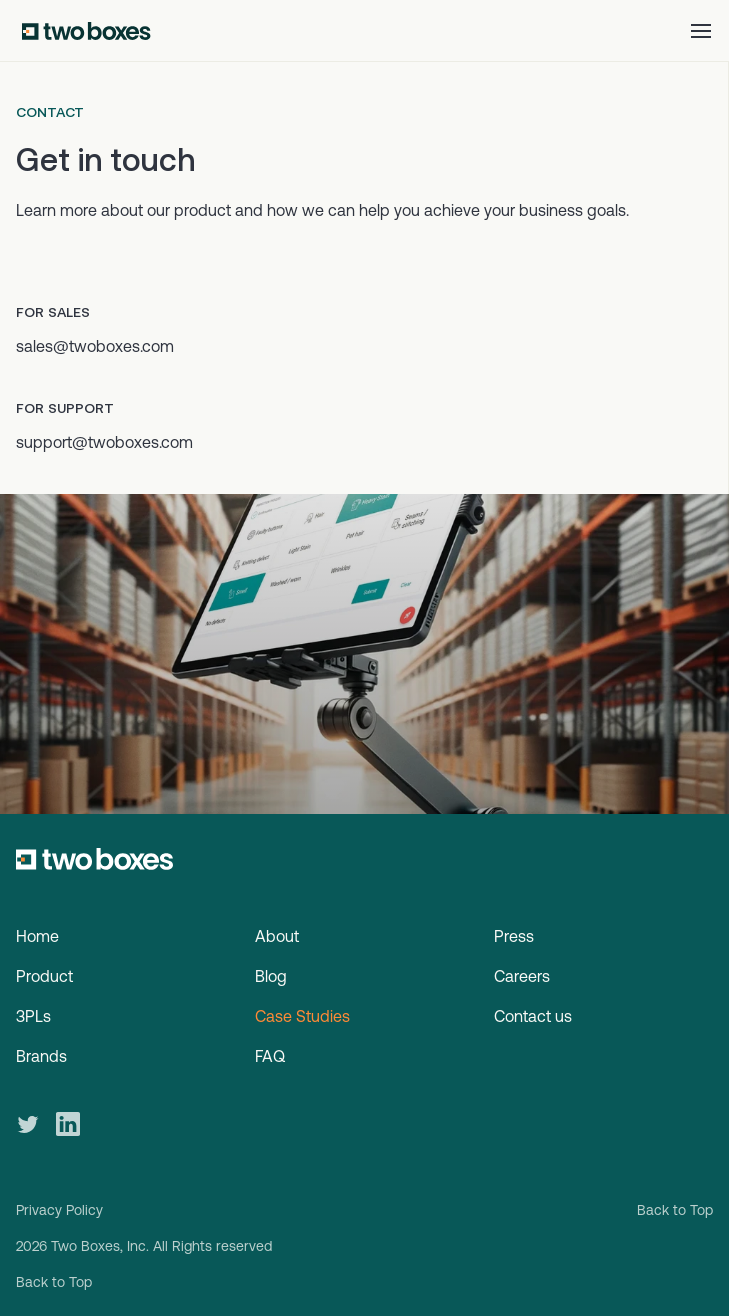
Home (37, 936)
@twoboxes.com (132, 442)
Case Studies (302, 1016)
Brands (41, 1056)
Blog (271, 976)
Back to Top (675, 1210)
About (277, 936)
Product (44, 976)
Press (514, 936)
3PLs (33, 1016)
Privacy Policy (59, 1210)
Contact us (533, 1016)
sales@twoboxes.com (95, 346)
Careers (522, 976)
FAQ (270, 1056)
